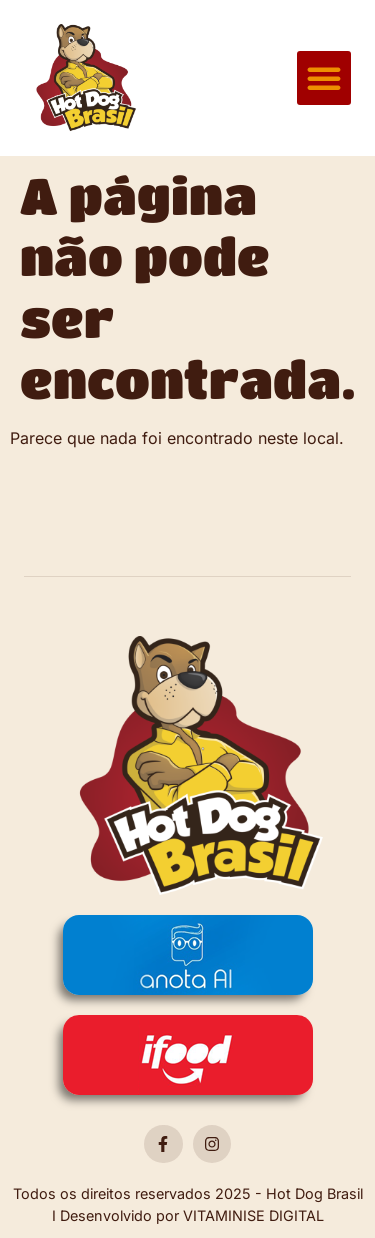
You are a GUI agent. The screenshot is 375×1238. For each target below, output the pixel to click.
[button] (324, 78)
